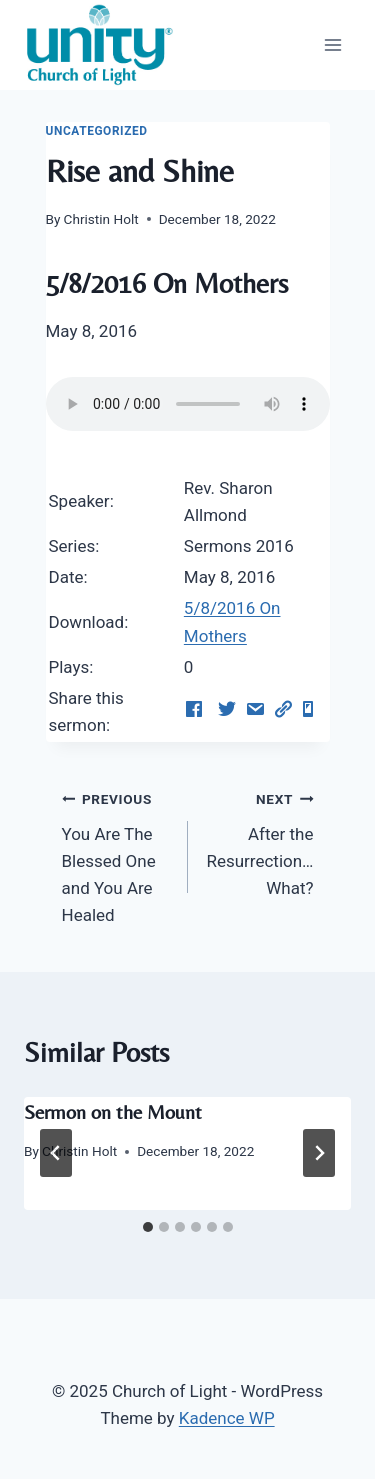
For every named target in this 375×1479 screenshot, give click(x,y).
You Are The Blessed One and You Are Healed (116, 855)
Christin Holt (101, 219)
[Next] (319, 1153)
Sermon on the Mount (113, 1111)
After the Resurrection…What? (259, 841)
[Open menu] (332, 44)
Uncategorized (97, 131)
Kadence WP (227, 1418)
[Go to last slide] (56, 1153)
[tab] (148, 1227)
